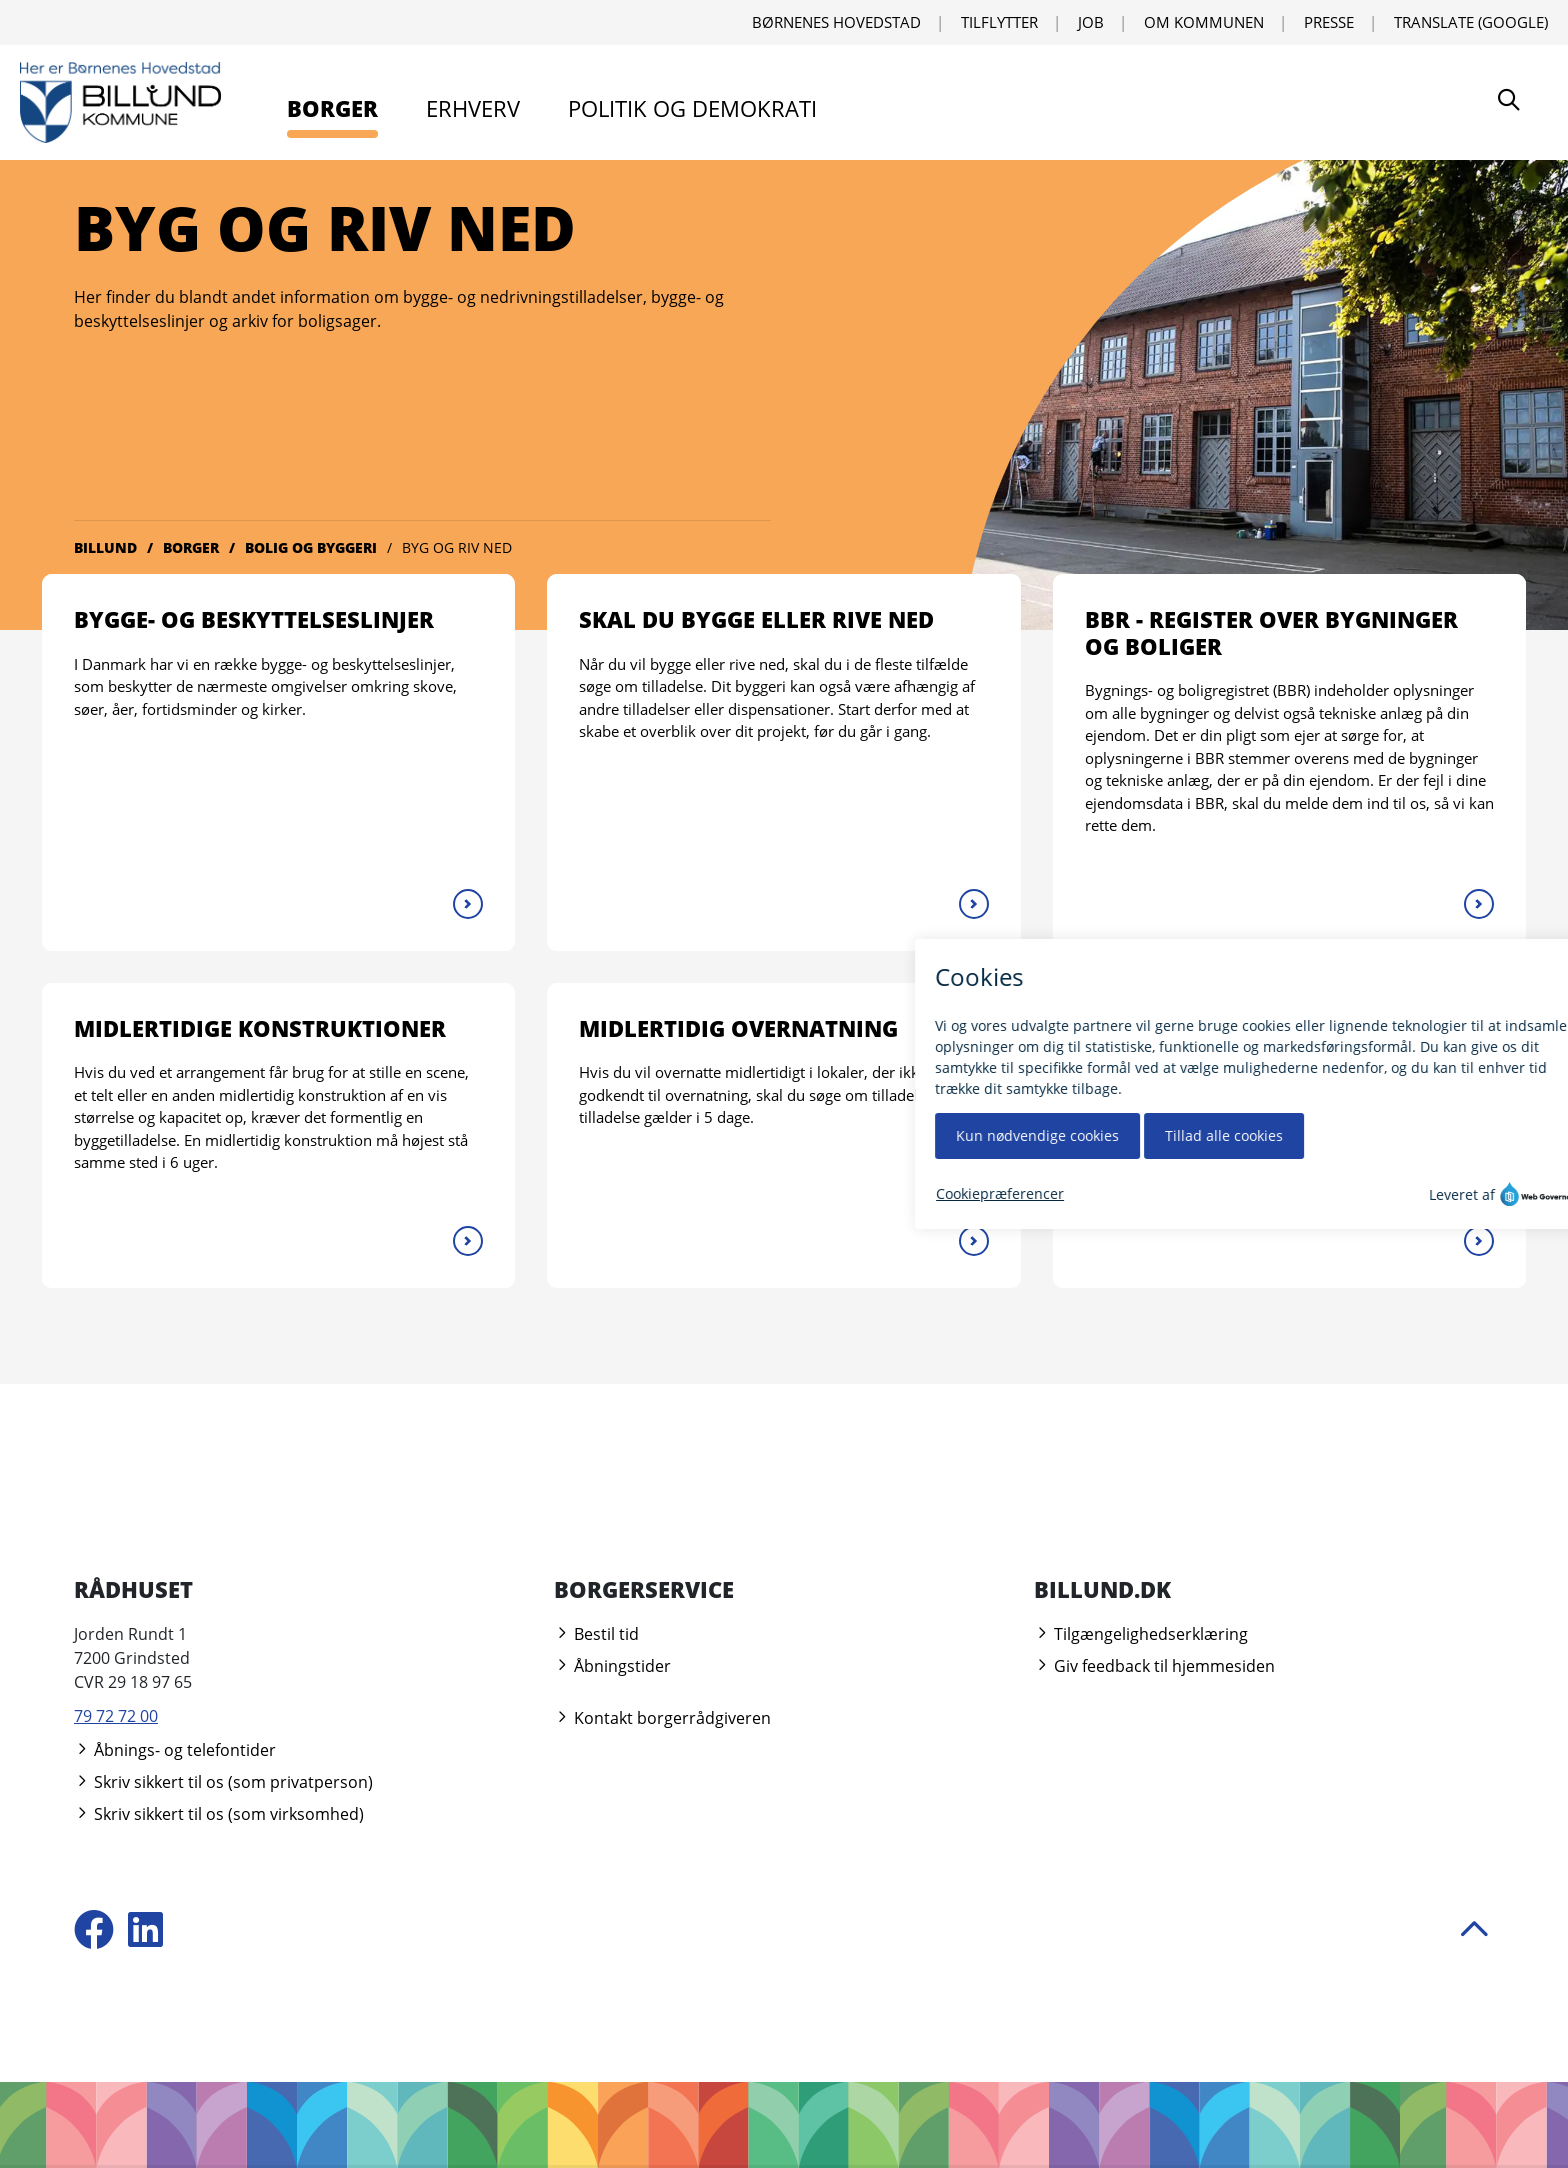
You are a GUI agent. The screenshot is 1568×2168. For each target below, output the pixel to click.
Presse (1329, 22)
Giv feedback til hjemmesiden (1154, 1666)
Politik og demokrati (692, 108)
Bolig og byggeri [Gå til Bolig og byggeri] (311, 547)
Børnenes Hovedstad (836, 22)
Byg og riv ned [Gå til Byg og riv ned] (457, 547)
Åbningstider (612, 1666)
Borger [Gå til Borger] (191, 547)
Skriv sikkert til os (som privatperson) (223, 1782)
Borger (332, 108)
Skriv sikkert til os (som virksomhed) (219, 1814)
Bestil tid (596, 1634)
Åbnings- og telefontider (175, 1750)
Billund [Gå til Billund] (105, 547)
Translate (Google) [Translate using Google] (1471, 22)
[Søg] (1509, 102)
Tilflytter (999, 22)
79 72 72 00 (116, 1716)
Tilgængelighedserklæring (1141, 1634)
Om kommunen (1204, 22)
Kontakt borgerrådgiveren (662, 1718)
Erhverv (473, 108)
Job (1091, 22)
